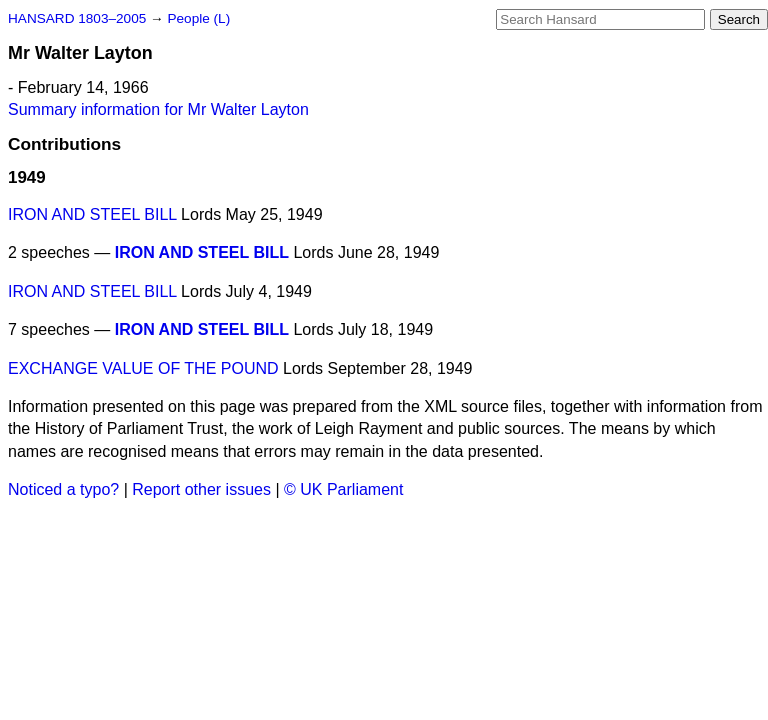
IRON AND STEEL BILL (92, 214)
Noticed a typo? (63, 489)
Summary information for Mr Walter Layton (158, 109)
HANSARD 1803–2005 (77, 18)
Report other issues (201, 489)
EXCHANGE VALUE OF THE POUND (143, 368)
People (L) (198, 18)
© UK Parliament (343, 489)
